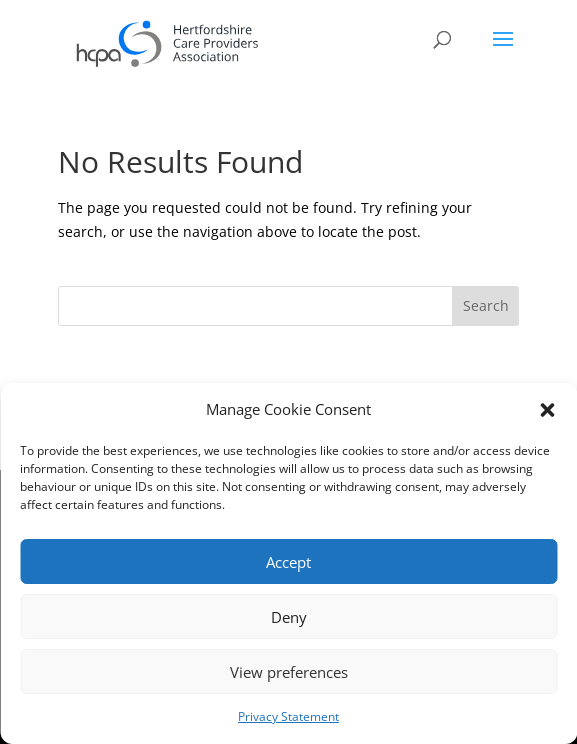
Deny (289, 617)
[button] (547, 410)
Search (486, 305)
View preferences (289, 672)
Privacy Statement (288, 716)
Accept (288, 562)
